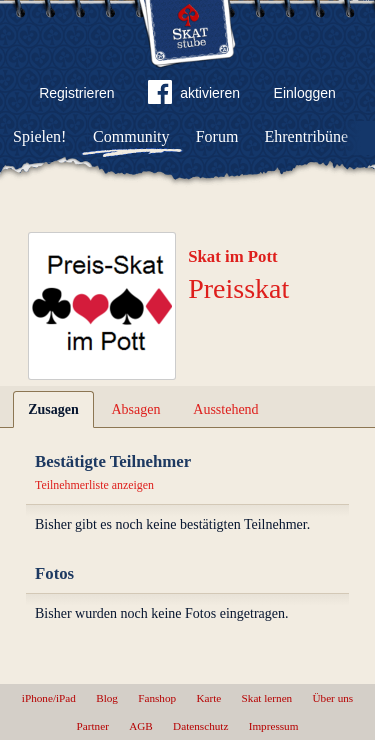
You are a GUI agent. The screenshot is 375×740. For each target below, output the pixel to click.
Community (131, 136)
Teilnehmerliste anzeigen (94, 485)
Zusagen (53, 409)
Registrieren (76, 93)
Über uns (332, 698)
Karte (208, 698)
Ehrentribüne (307, 136)
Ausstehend (225, 409)
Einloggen (305, 93)
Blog (107, 698)
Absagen (136, 409)
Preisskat (238, 288)
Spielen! (39, 136)
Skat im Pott (233, 256)
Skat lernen (267, 698)
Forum (217, 136)
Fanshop (157, 698)
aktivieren (194, 96)
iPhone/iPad (49, 698)
